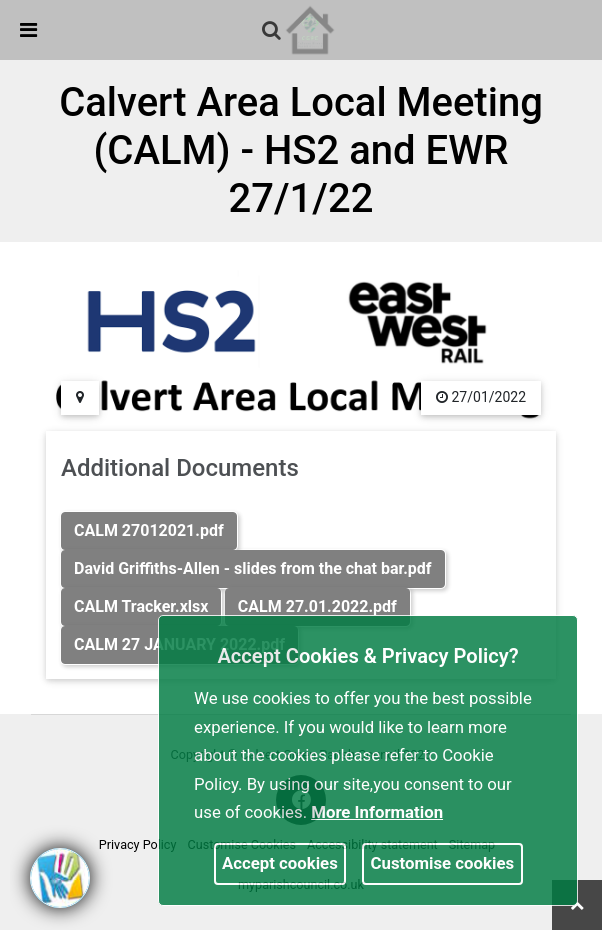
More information (377, 812)
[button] (273, 32)
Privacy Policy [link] (138, 844)
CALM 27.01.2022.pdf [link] (317, 606)
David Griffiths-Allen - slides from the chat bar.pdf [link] (253, 568)
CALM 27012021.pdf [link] (149, 530)
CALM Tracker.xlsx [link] (141, 606)
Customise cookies (443, 863)
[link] (271, 30)
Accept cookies (280, 863)
